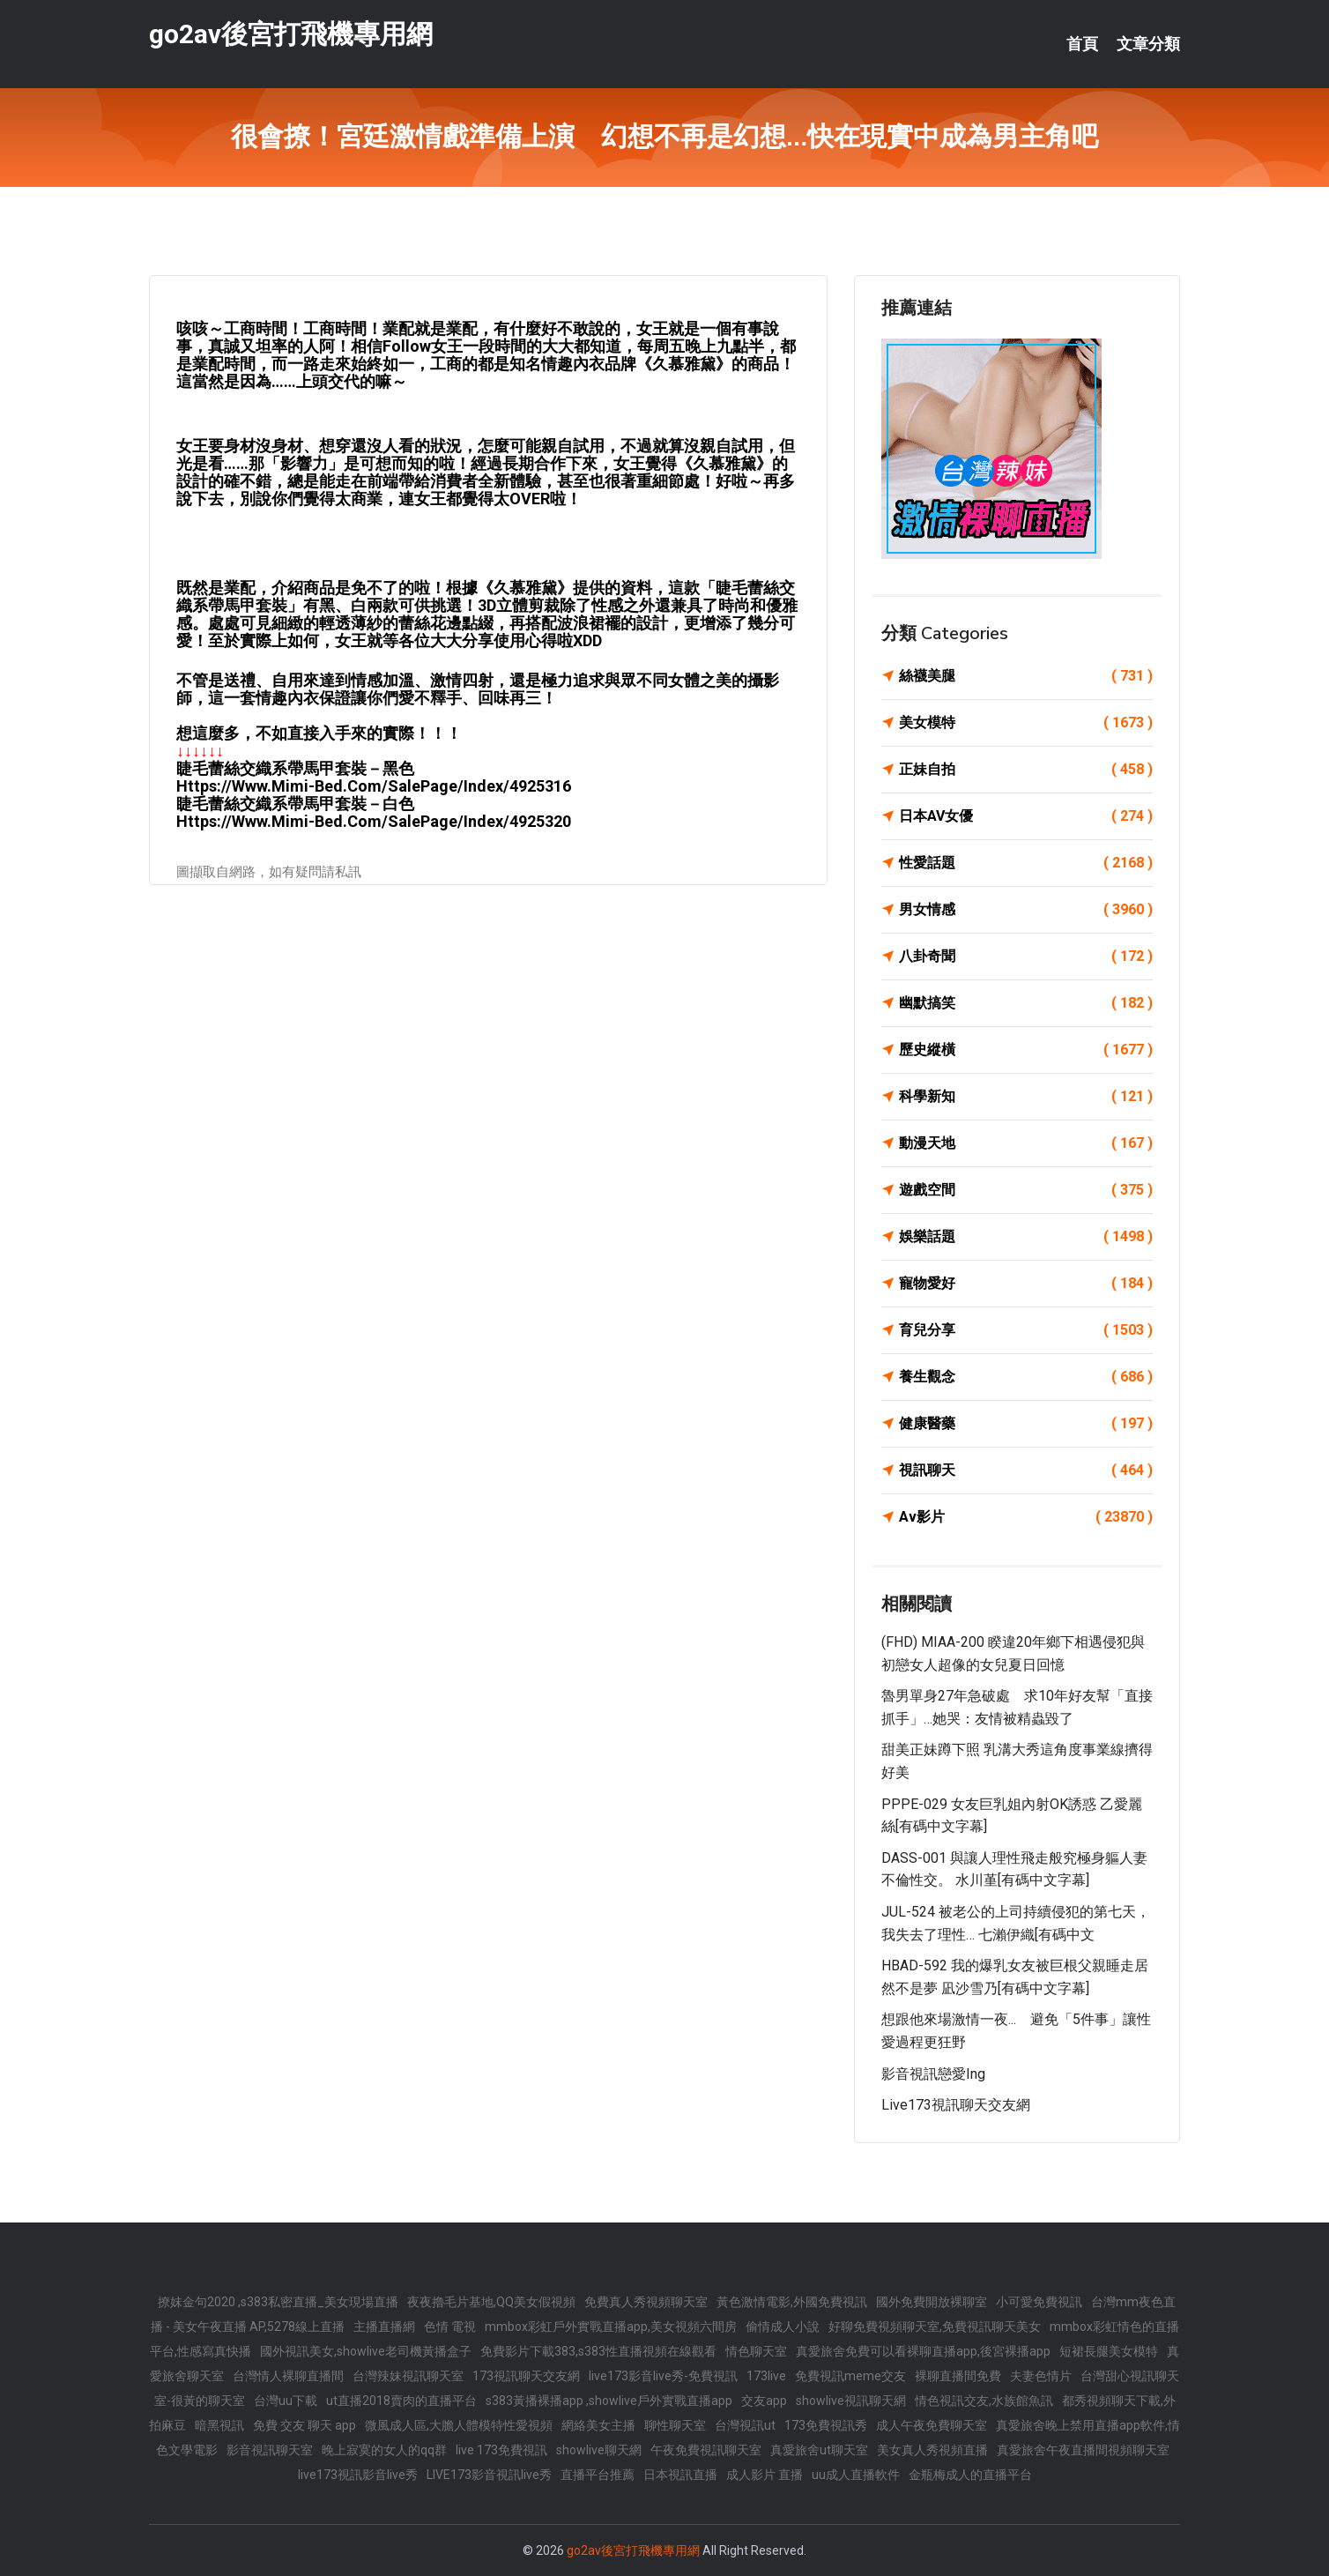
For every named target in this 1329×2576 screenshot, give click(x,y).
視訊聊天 (1026, 1470)
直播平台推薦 (598, 2475)
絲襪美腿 (1026, 676)
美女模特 (1026, 723)
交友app (764, 2401)
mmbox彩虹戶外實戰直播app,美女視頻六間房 (611, 2326)
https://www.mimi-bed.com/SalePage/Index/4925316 (373, 786)
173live (766, 2376)
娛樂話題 (1026, 1237)
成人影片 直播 (764, 2475)
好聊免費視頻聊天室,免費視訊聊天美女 (934, 2326)
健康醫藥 (1026, 1423)
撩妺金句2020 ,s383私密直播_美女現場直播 (278, 2302)
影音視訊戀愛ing (933, 2074)
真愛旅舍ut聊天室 (819, 2450)
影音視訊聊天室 (269, 2450)
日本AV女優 (1026, 816)
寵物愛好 (1026, 1283)
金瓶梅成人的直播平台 (970, 2475)
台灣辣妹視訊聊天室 (408, 2376)
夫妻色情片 (1041, 2376)
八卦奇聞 (1026, 956)
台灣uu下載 (285, 2401)
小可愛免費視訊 (1039, 2302)
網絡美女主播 (598, 2425)
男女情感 (1026, 909)
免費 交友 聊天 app (304, 2425)
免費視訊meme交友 (850, 2376)
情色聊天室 (756, 2351)
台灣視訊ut (745, 2425)
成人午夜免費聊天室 (931, 2425)
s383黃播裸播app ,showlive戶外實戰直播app (609, 2401)
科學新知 (1026, 1096)
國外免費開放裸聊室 (931, 2302)
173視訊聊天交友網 (526, 2376)
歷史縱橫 (1026, 1050)
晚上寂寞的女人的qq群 (384, 2450)
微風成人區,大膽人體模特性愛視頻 (459, 2425)
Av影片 (1026, 1517)
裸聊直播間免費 (958, 2376)
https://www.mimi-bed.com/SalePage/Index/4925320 (373, 821)
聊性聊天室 (675, 2425)
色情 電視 (450, 2326)
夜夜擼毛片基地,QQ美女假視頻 (491, 2302)
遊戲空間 (1026, 1190)
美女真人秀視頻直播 (932, 2450)
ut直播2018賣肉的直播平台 (401, 2401)
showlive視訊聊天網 (851, 2401)
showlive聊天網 (599, 2450)
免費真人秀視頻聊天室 (646, 2302)
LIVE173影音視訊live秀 (489, 2475)
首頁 (1082, 44)
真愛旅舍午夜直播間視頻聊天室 (1083, 2450)
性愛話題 (1026, 863)
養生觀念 (1026, 1377)
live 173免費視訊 (501, 2450)
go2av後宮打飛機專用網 (291, 34)
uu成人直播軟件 (856, 2475)
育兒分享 (1026, 1330)
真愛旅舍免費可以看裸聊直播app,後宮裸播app (923, 2351)
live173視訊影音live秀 (358, 2475)
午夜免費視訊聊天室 (705, 2450)
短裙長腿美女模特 (1108, 2351)
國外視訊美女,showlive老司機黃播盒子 (365, 2351)
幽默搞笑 (1026, 1003)
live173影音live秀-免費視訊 (663, 2376)
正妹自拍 (1026, 769)
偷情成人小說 (783, 2326)
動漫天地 (1026, 1143)
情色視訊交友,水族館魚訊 (984, 2401)
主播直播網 (384, 2326)
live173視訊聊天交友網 (955, 2104)
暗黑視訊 (219, 2425)
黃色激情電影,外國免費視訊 (791, 2302)
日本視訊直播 (680, 2475)
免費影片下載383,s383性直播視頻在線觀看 (598, 2351)
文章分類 (1148, 44)
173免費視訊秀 (825, 2425)
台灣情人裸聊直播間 (288, 2376)
